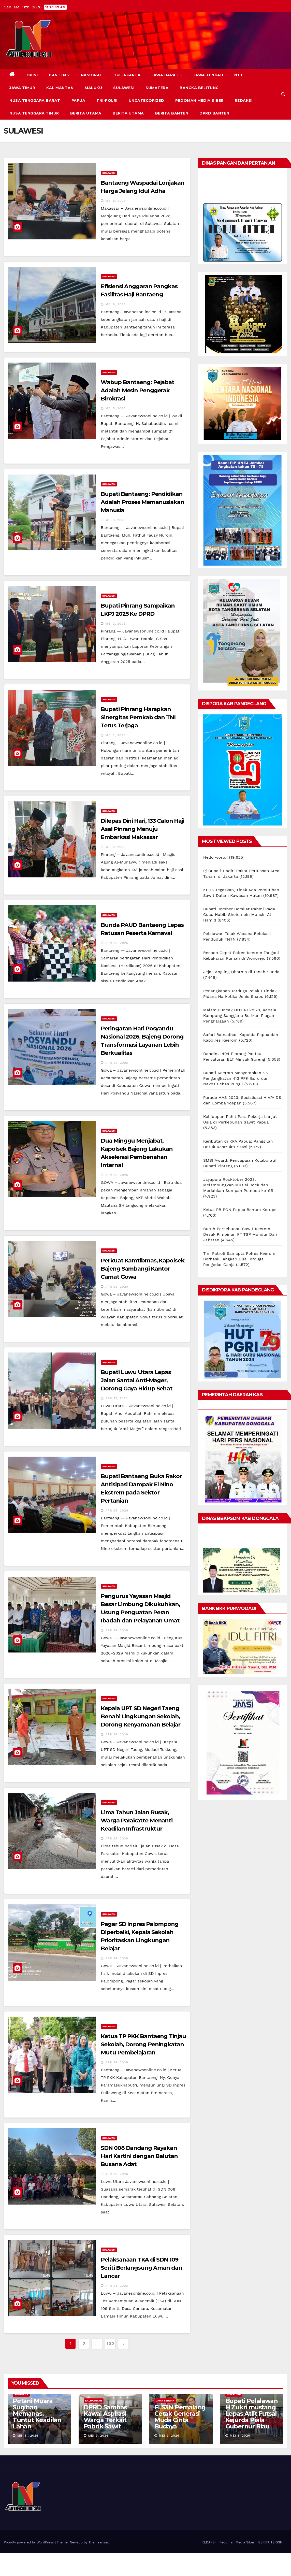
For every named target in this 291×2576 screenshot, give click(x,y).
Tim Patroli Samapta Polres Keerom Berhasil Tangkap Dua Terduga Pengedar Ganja (239, 1259)
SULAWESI (123, 87)
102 (110, 2343)
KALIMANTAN (60, 87)
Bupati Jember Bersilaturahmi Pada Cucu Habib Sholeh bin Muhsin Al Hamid (239, 914)
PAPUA (78, 100)
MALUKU (93, 87)
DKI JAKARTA (127, 75)
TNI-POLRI (107, 100)
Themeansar (98, 2542)
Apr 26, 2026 (116, 1510)
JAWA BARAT (167, 75)
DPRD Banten (214, 113)
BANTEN (59, 75)
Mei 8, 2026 (115, 201)
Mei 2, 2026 (115, 623)
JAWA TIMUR (22, 87)
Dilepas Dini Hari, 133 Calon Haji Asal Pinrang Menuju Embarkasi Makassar (142, 829)
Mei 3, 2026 (115, 520)
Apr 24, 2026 (116, 1630)
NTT (238, 75)
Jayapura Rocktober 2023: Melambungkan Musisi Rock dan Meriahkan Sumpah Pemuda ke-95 (238, 1185)
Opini (32, 75)
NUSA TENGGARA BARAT (34, 100)
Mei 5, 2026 (115, 408)
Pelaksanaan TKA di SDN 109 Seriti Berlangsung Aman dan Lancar (141, 2267)
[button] (283, 94)
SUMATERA (157, 87)
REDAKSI (244, 100)
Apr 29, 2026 (116, 943)
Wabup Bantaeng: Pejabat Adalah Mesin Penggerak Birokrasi (137, 390)
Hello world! (215, 857)
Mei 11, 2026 (27, 2435)
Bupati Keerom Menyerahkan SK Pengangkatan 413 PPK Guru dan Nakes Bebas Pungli (236, 1078)
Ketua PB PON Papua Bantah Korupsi (240, 1209)
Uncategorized (146, 100)
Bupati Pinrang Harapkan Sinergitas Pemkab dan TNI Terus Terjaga (138, 717)
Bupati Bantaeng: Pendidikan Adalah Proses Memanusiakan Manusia (142, 502)
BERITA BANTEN (171, 113)
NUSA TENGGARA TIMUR (34, 113)
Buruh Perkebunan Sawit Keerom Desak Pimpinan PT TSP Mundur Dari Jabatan (240, 1234)
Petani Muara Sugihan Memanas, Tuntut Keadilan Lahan (37, 2413)
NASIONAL (91, 75)
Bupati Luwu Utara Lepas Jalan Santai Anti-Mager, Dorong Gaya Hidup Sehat (136, 1380)
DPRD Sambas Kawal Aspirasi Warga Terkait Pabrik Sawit (105, 2417)
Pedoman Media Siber (199, 100)
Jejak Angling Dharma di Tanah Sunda (241, 971)
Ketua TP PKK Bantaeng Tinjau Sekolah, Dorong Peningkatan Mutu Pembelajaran (143, 2044)
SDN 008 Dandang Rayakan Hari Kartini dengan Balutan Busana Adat (139, 2156)
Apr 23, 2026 (116, 2174)
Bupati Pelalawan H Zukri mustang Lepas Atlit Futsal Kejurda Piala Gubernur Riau (251, 2413)
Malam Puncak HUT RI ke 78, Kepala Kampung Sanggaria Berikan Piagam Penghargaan (239, 1016)
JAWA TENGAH (208, 75)
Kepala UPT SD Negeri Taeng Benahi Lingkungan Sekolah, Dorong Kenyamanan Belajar (140, 1716)
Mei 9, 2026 (98, 2435)
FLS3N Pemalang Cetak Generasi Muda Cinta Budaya (180, 2417)
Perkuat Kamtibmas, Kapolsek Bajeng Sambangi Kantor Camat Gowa (142, 1268)
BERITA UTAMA (85, 113)
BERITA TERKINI (270, 2542)
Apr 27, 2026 (116, 1398)
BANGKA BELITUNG (199, 87)
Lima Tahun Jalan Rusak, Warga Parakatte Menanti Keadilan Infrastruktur (136, 1820)
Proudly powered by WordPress (29, 2542)
